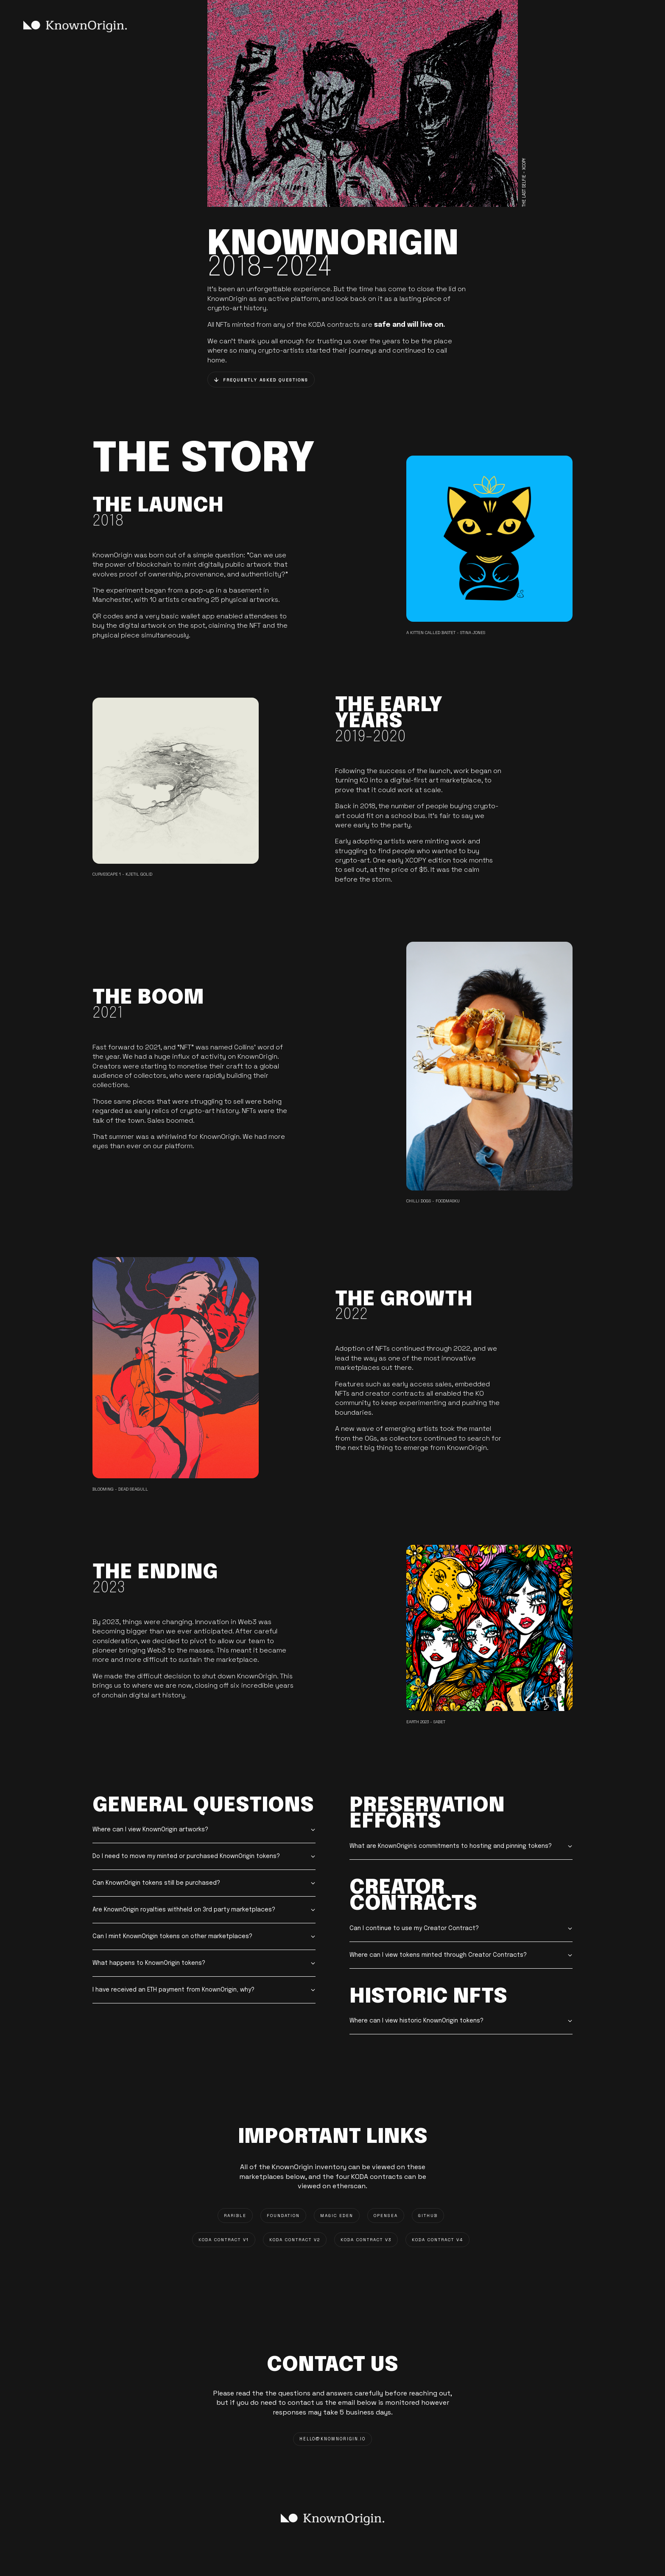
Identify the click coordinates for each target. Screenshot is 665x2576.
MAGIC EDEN (336, 2215)
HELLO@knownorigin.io (332, 2439)
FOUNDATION (283, 2215)
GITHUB (428, 2215)
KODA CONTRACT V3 (366, 2239)
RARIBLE (235, 2215)
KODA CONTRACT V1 (223, 2239)
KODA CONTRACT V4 (437, 2239)
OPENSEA (386, 2215)
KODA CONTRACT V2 (294, 2239)
